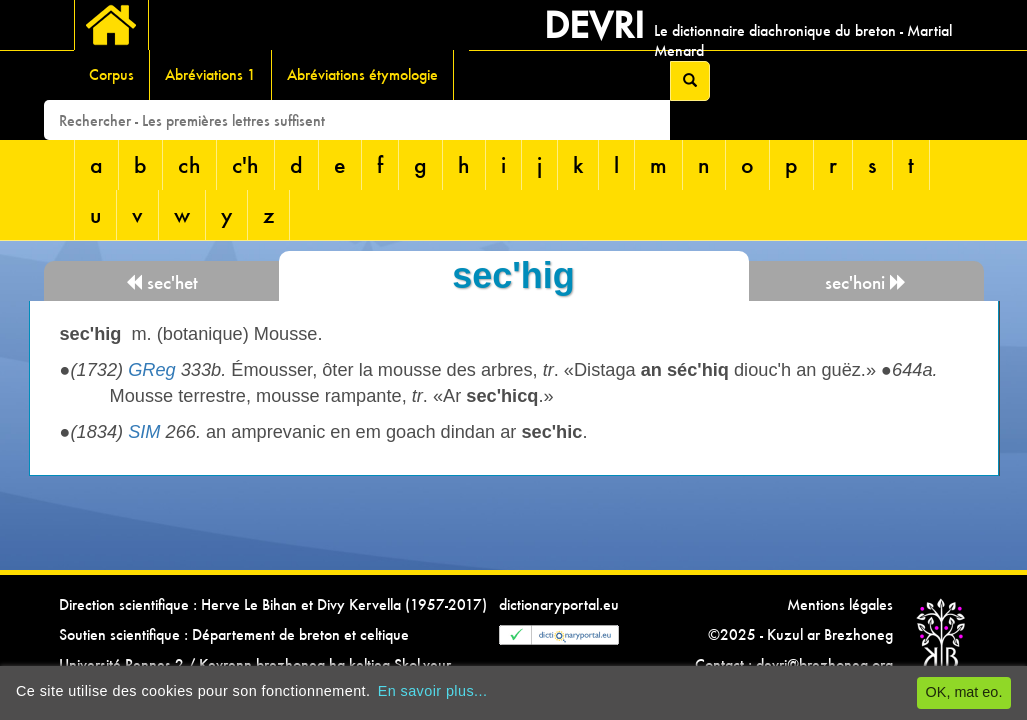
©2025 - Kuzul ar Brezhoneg (800, 634)
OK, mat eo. (964, 692)
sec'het (161, 282)
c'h (245, 164)
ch (189, 164)
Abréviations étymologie (362, 74)
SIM (144, 432)
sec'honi (866, 282)
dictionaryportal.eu (559, 604)
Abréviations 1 (210, 74)
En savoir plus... (433, 691)
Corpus (111, 74)
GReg (152, 370)
